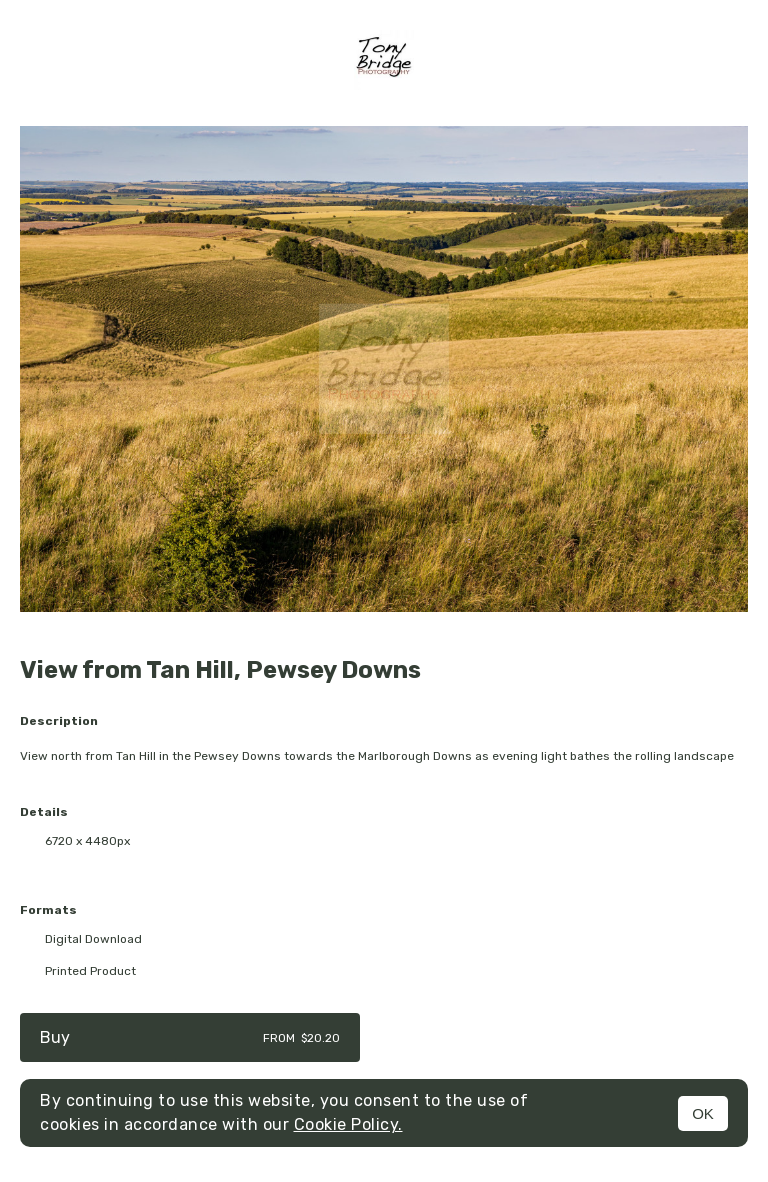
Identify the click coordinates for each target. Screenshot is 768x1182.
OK (703, 1113)
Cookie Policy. (348, 1124)
